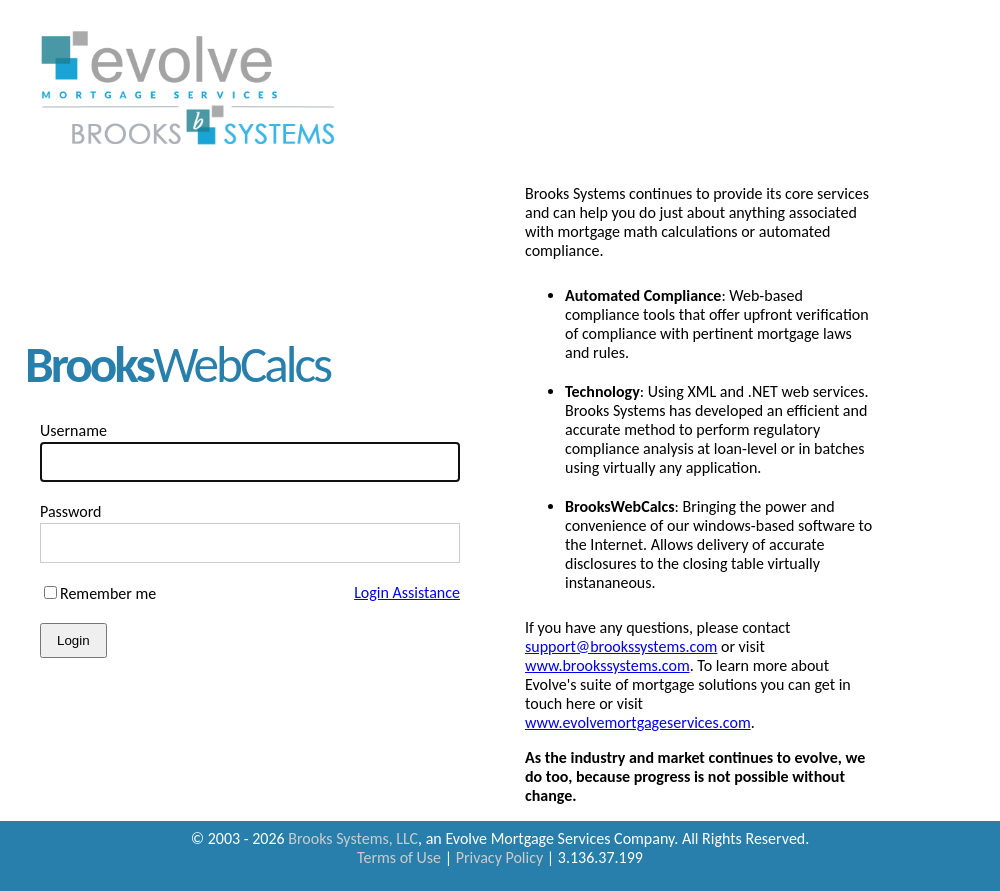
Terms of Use (399, 857)
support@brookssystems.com (621, 646)
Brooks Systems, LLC (353, 838)
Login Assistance (407, 592)
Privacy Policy (500, 857)
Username (73, 430)
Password (71, 511)
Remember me (108, 593)
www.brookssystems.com (607, 665)
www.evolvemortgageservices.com (638, 722)
